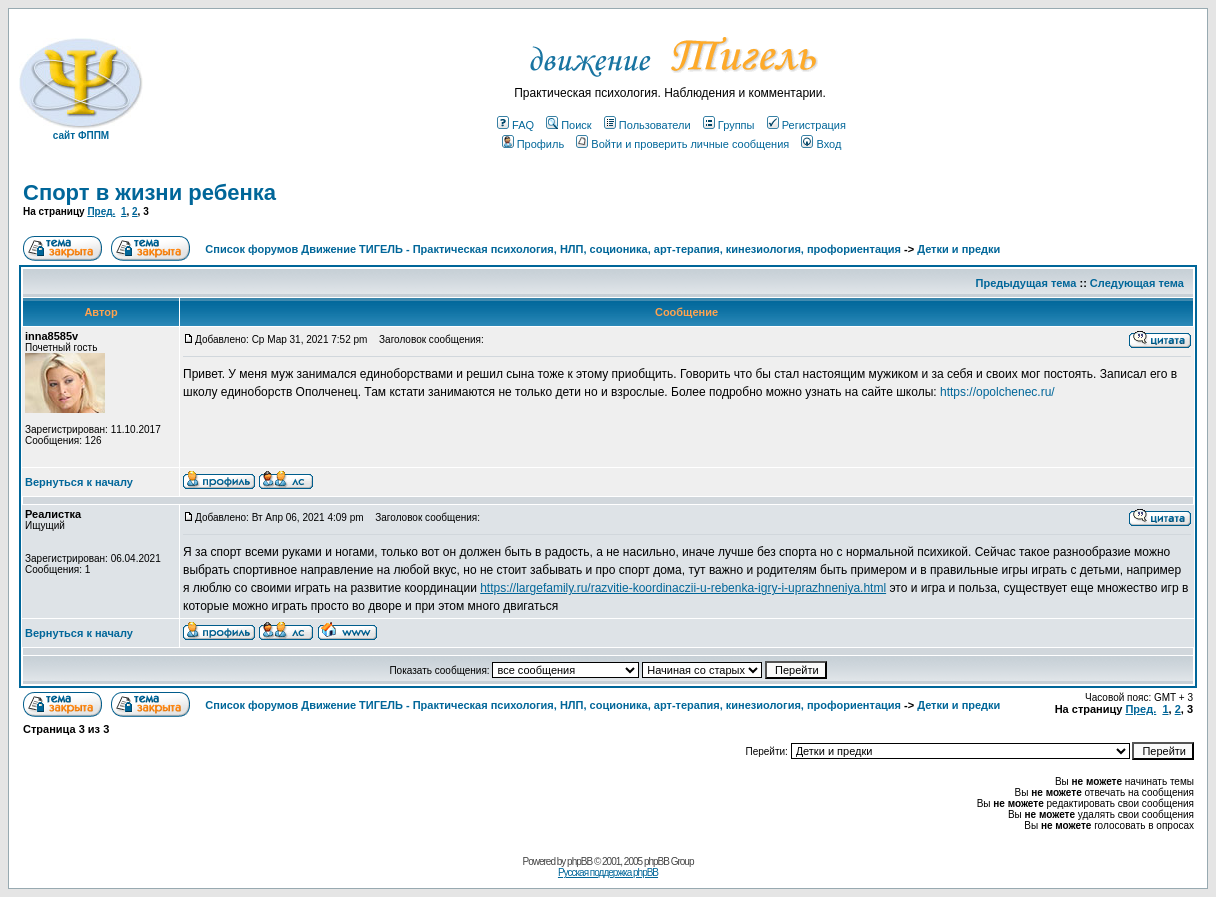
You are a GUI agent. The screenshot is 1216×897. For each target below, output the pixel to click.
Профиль (533, 144)
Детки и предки (958, 249)
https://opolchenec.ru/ (997, 392)
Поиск (568, 125)
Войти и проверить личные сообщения (682, 144)
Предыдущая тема (1026, 283)
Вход (821, 144)
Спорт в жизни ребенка (149, 192)
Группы (729, 125)
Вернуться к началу (79, 482)
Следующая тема (1137, 283)
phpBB (579, 861)
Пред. (101, 211)
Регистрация (806, 125)
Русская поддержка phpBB (608, 872)
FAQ (515, 125)
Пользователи (647, 125)
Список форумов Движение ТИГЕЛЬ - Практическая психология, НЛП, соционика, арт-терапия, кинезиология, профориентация (553, 249)
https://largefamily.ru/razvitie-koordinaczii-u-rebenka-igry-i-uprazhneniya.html (683, 588)
